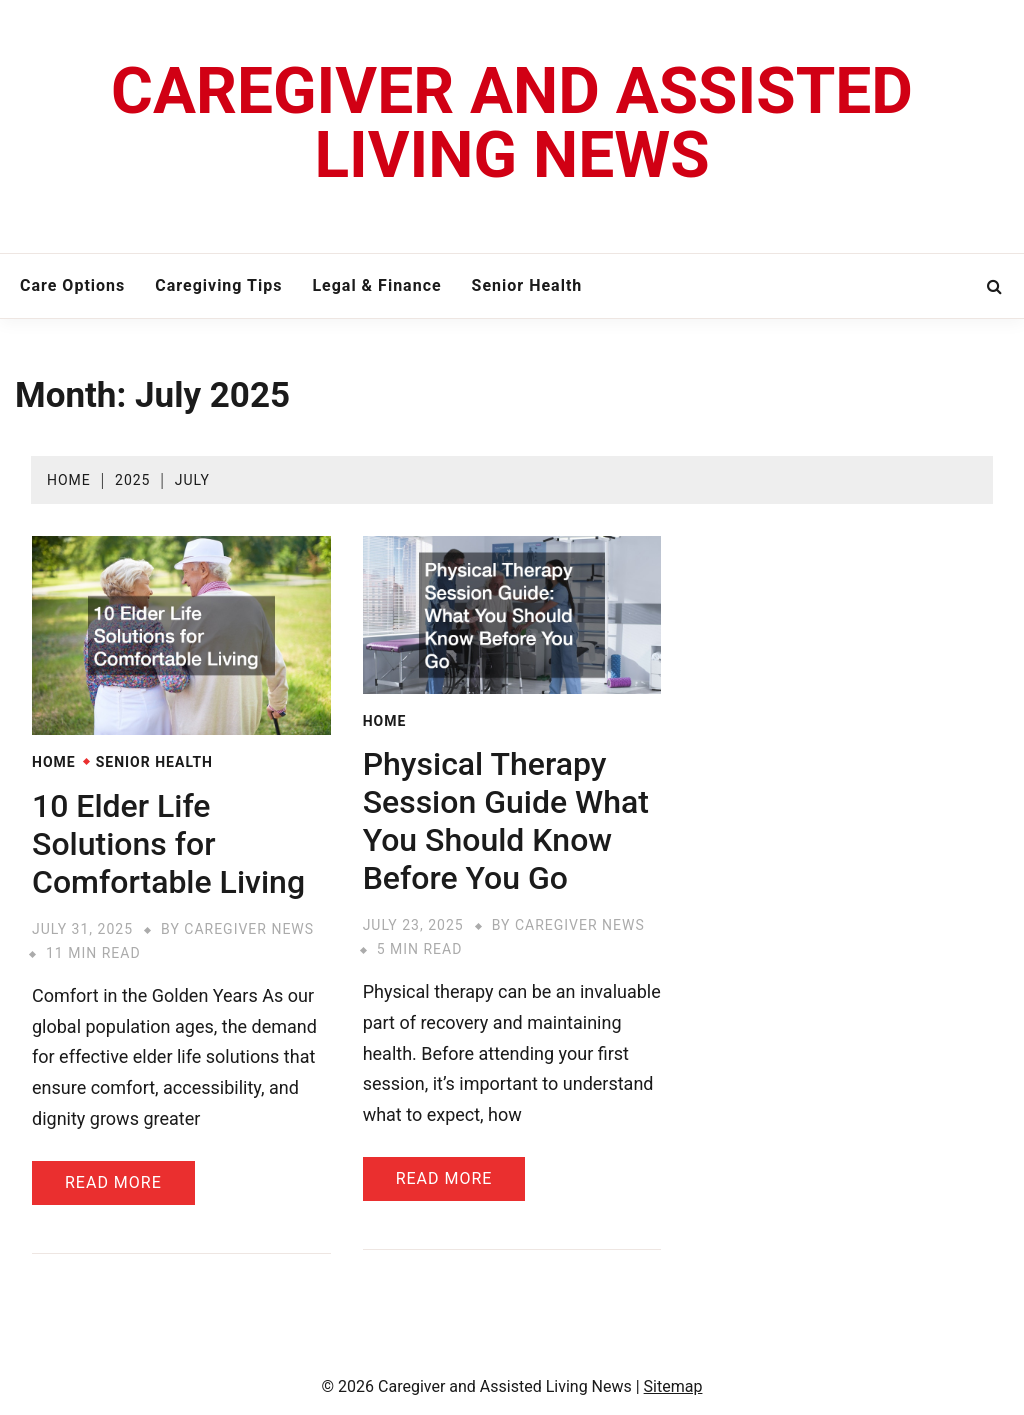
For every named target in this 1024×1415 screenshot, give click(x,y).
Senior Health (527, 285)
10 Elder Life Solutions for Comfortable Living (168, 844)
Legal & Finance (376, 285)
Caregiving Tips (218, 285)
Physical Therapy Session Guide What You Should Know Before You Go (506, 821)
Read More (113, 1182)
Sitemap (673, 1386)
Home (54, 762)
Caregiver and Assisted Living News (512, 123)
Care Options (72, 285)
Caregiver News (249, 929)
